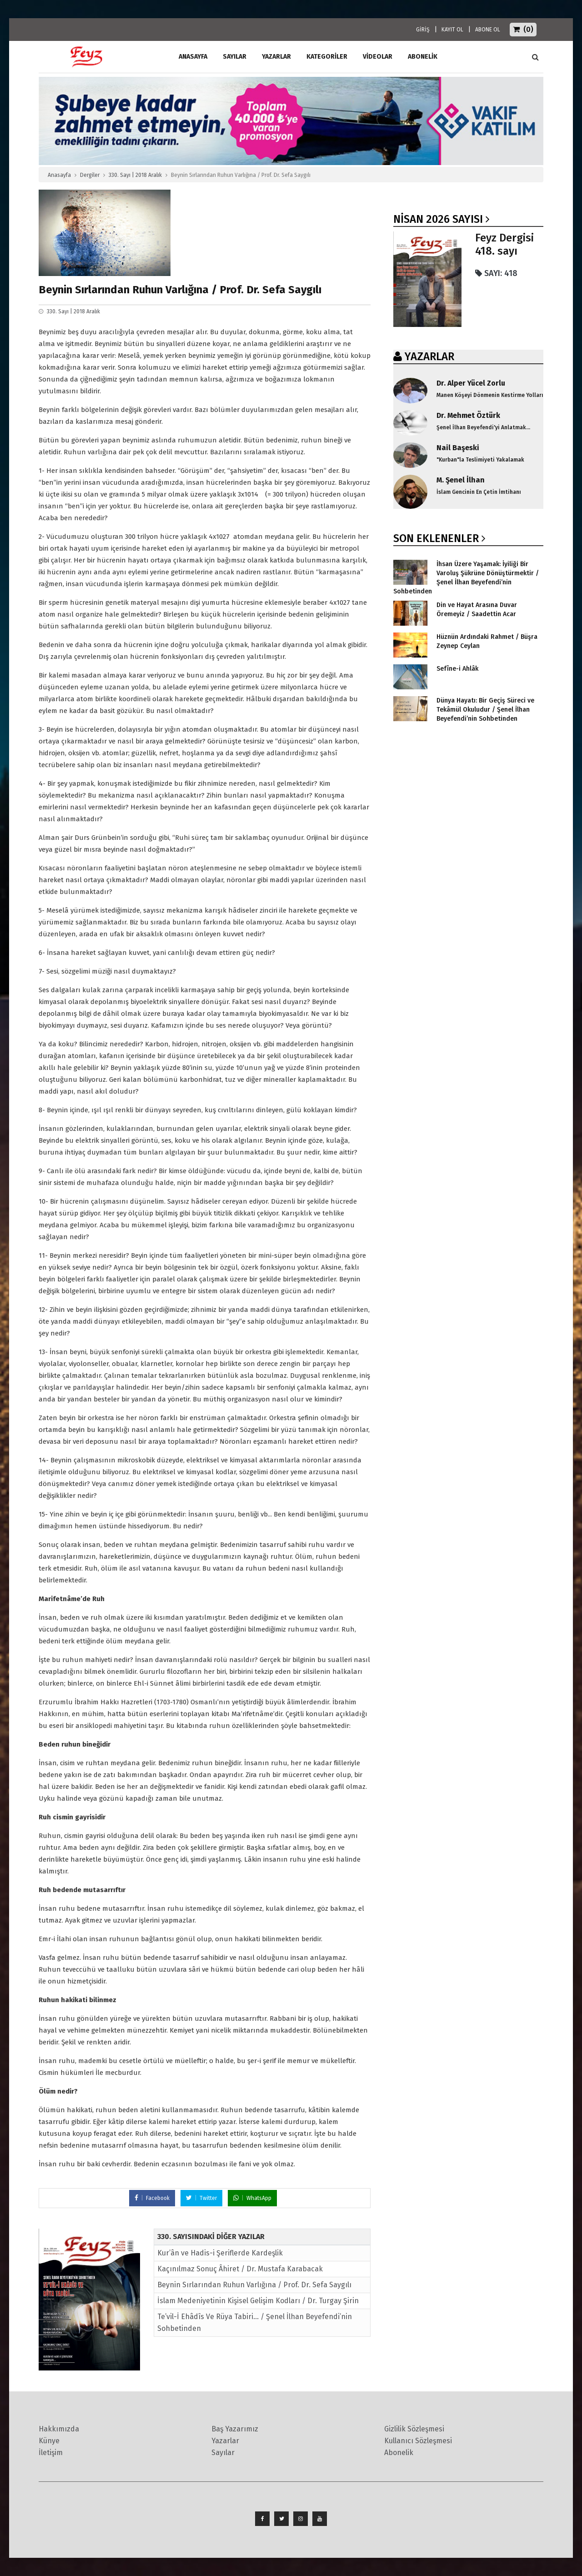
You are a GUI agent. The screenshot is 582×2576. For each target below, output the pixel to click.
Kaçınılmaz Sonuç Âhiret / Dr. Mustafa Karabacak (240, 2269)
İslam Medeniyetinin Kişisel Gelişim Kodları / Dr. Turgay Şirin (258, 2300)
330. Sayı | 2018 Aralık (135, 175)
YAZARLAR (429, 356)
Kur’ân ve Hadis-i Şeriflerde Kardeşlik (220, 2253)
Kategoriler (326, 56)
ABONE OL (487, 29)
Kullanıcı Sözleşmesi (418, 2440)
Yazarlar (276, 56)
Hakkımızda (59, 2429)
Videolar (377, 56)
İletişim (51, 2452)
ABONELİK (422, 56)
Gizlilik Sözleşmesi (414, 2429)
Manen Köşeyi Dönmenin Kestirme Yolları (489, 395)
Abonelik (398, 2452)
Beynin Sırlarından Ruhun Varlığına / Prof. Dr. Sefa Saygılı (254, 2284)
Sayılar (234, 56)
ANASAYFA (193, 56)
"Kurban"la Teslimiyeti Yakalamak (480, 460)
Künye (49, 2440)
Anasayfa (59, 175)
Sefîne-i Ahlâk (457, 669)
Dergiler (90, 175)
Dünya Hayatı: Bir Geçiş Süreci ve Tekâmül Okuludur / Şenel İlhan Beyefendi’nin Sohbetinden (485, 710)
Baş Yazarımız (234, 2429)
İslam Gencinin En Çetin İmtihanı (478, 492)
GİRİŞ (423, 29)
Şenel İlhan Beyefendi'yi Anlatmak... (483, 427)
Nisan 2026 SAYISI (438, 219)
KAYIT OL (452, 29)
